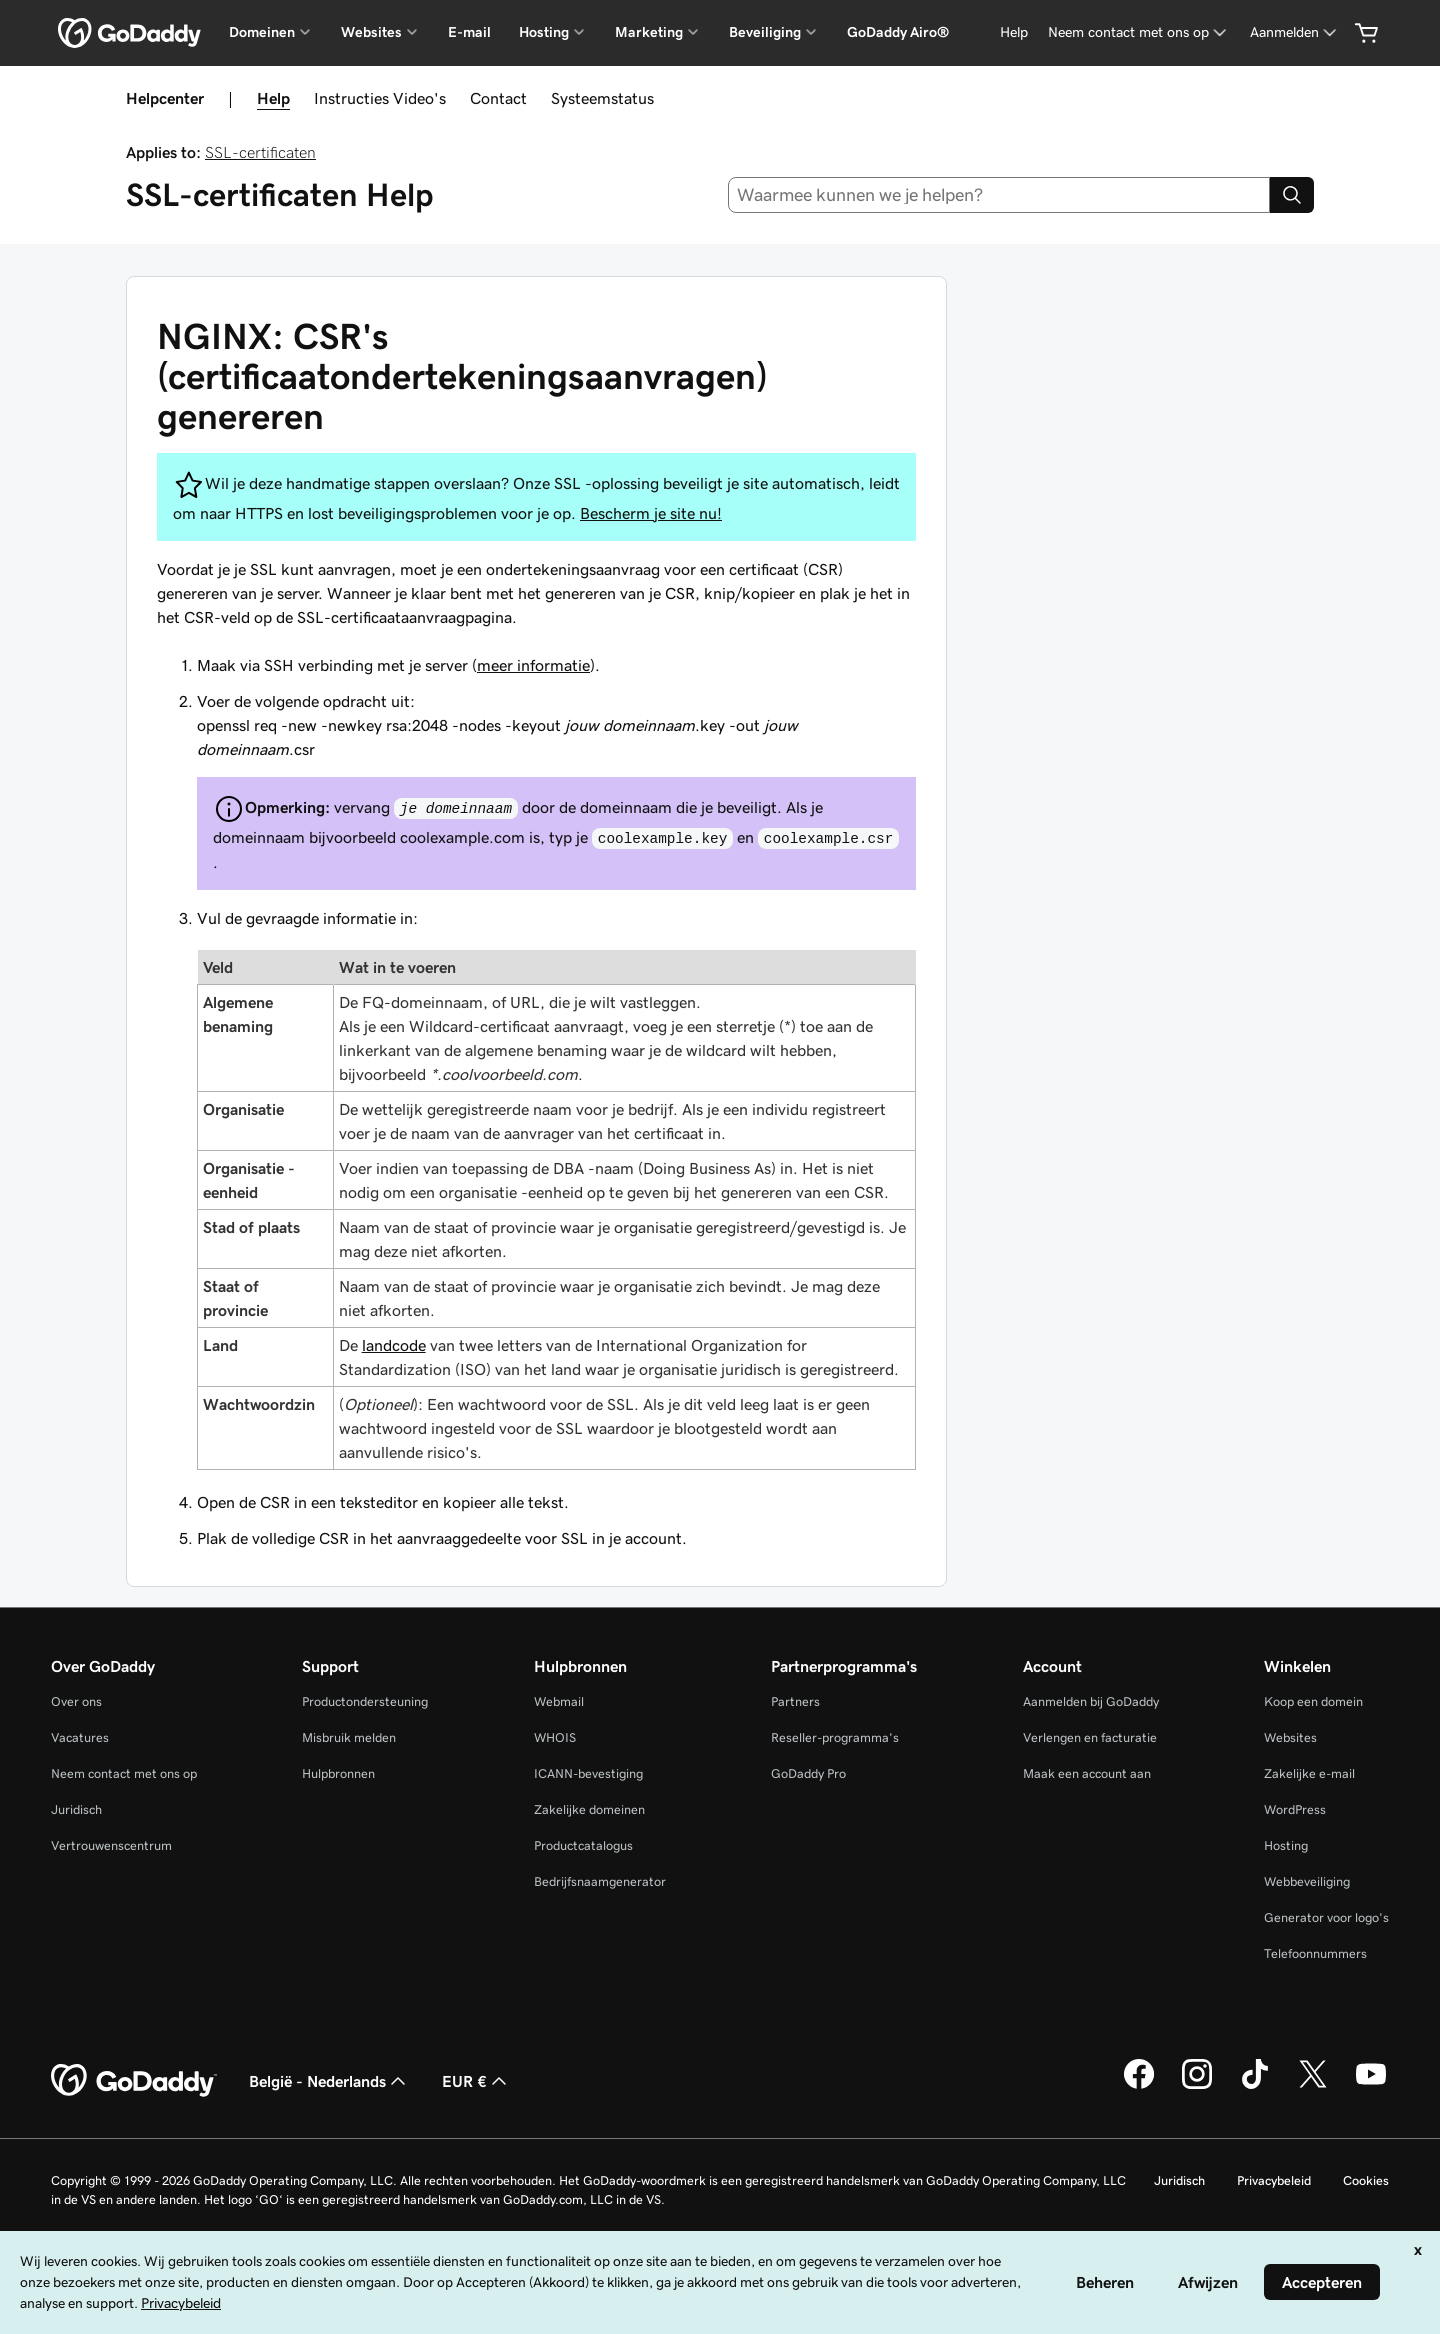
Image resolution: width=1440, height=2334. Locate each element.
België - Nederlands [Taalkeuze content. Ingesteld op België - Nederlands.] (329, 2081)
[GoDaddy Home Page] (134, 2081)
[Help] (1014, 32)
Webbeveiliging (1307, 1881)
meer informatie (533, 665)
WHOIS (555, 1737)
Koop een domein (1313, 1701)
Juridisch (76, 1809)
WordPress (1295, 1809)
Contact (498, 98)
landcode (394, 1345)
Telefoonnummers (1315, 1953)
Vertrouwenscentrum (111, 1845)
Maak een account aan (1087, 1773)
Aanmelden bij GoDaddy (1091, 1701)
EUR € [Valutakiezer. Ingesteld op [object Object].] (476, 2081)
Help (273, 98)
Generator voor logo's (1326, 1917)
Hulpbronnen (338, 1773)
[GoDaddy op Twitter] (1313, 2086)
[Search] (1292, 195)
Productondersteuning (365, 1701)
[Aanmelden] (1295, 32)
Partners (795, 1701)
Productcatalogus (583, 1845)
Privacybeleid (1274, 2180)
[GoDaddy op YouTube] (1371, 2086)
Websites (1290, 1737)
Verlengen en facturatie (1090, 1737)
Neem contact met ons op (124, 1773)
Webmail (559, 1701)
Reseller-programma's (835, 1737)
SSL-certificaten (260, 152)
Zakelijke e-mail (1309, 1773)
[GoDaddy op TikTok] (1255, 2086)
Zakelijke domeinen (589, 1809)
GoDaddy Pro (808, 1773)
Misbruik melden (349, 1737)
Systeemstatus (602, 98)
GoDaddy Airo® (898, 32)
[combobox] (999, 195)
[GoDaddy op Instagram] (1197, 2086)
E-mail (469, 32)
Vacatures (80, 1737)
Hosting (1286, 1845)
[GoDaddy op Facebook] (1139, 2086)
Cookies (1366, 2180)
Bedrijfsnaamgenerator (600, 1881)
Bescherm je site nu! (651, 513)
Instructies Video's (380, 98)
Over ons (76, 1701)
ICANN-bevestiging (588, 1773)
